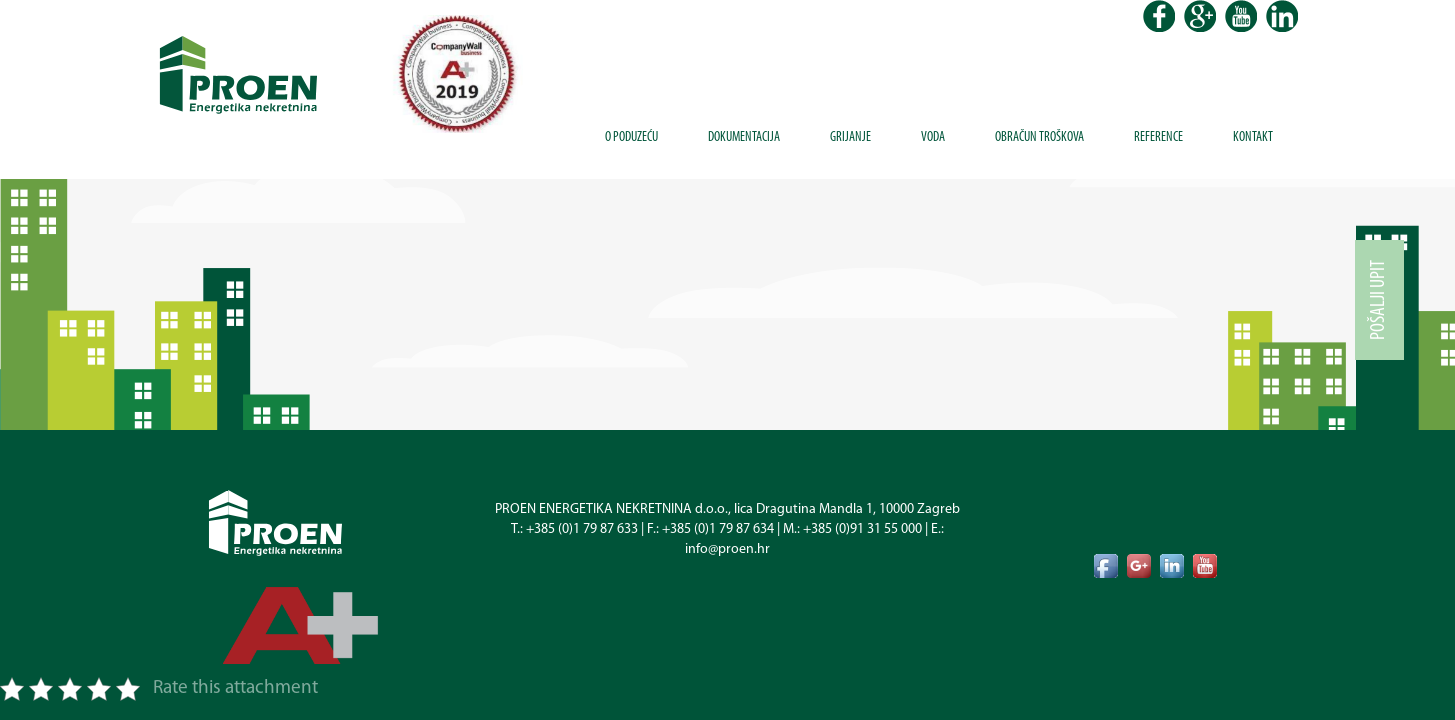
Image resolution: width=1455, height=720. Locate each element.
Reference (1158, 137)
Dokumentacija (744, 137)
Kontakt (1253, 137)
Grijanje (850, 137)
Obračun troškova (1039, 137)
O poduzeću (631, 137)
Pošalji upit (1379, 300)
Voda (933, 137)
